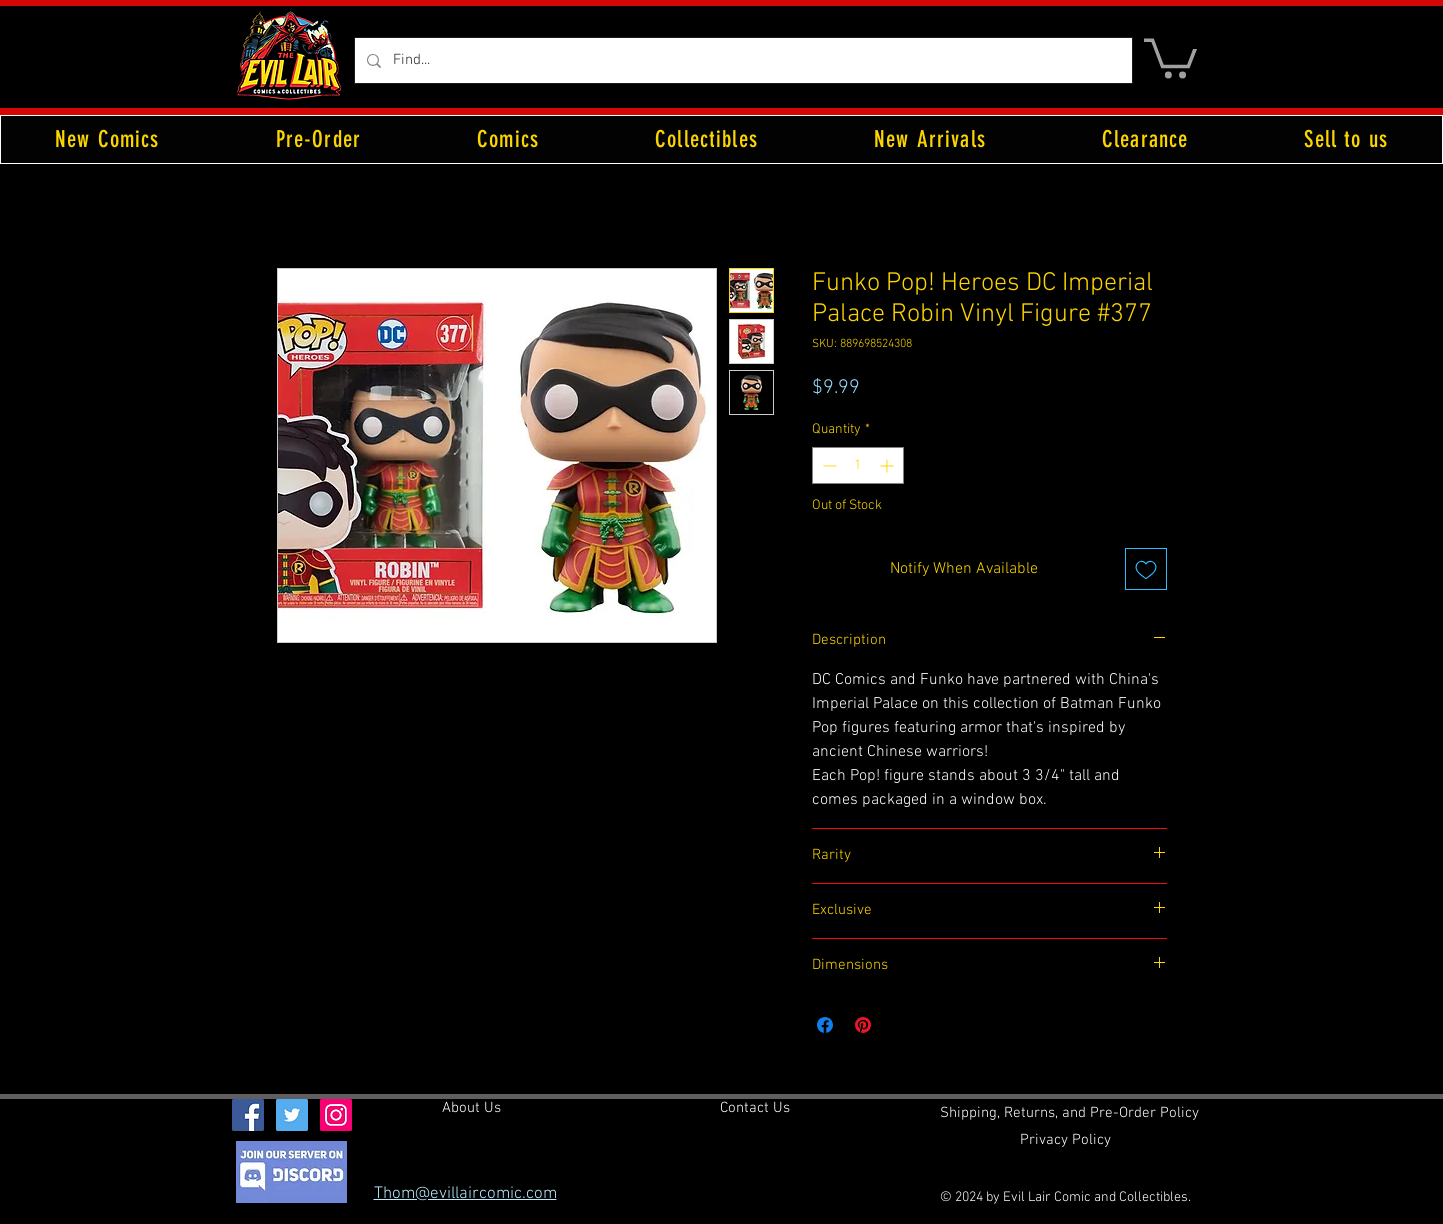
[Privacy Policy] (1065, 1141)
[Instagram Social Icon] (336, 1115)
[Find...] (741, 60)
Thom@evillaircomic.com (465, 1194)
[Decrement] (827, 465)
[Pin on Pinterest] (863, 1025)
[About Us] (471, 1109)
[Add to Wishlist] (1146, 569)
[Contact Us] (755, 1109)
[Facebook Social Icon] (248, 1115)
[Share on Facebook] (825, 1025)
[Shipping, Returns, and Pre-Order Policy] (1069, 1114)
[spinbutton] (858, 465)
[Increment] (888, 465)
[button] (1170, 56)
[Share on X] (901, 1025)
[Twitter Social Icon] (292, 1115)
